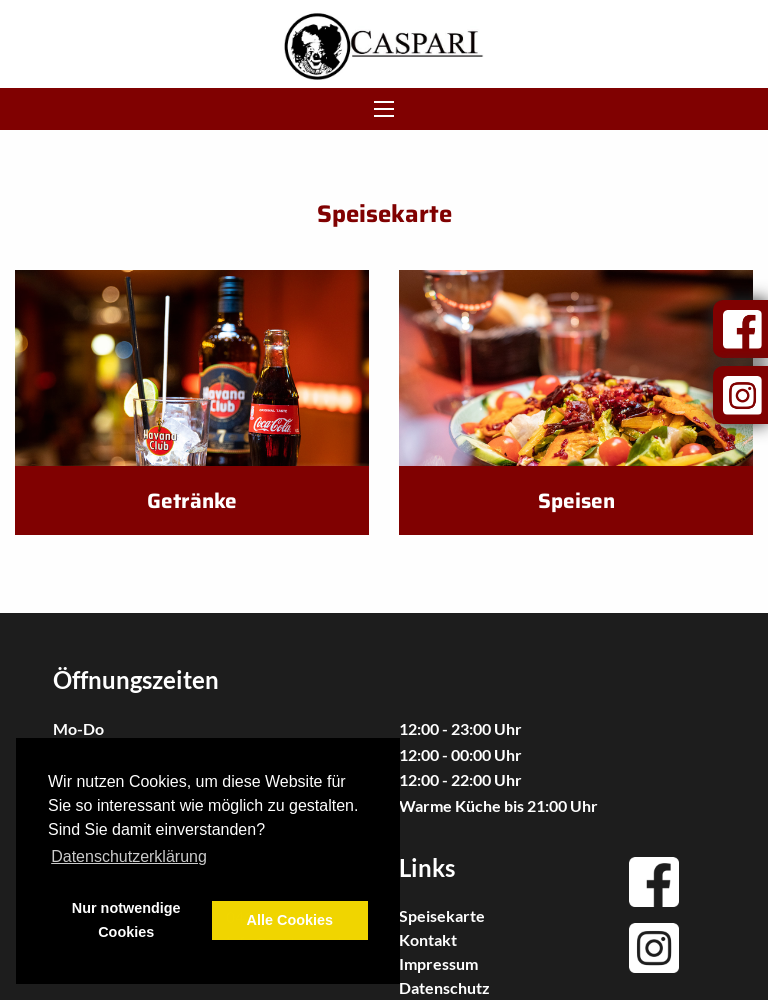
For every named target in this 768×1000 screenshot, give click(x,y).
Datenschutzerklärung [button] (129, 856)
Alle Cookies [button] (290, 920)
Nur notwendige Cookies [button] (126, 920)
